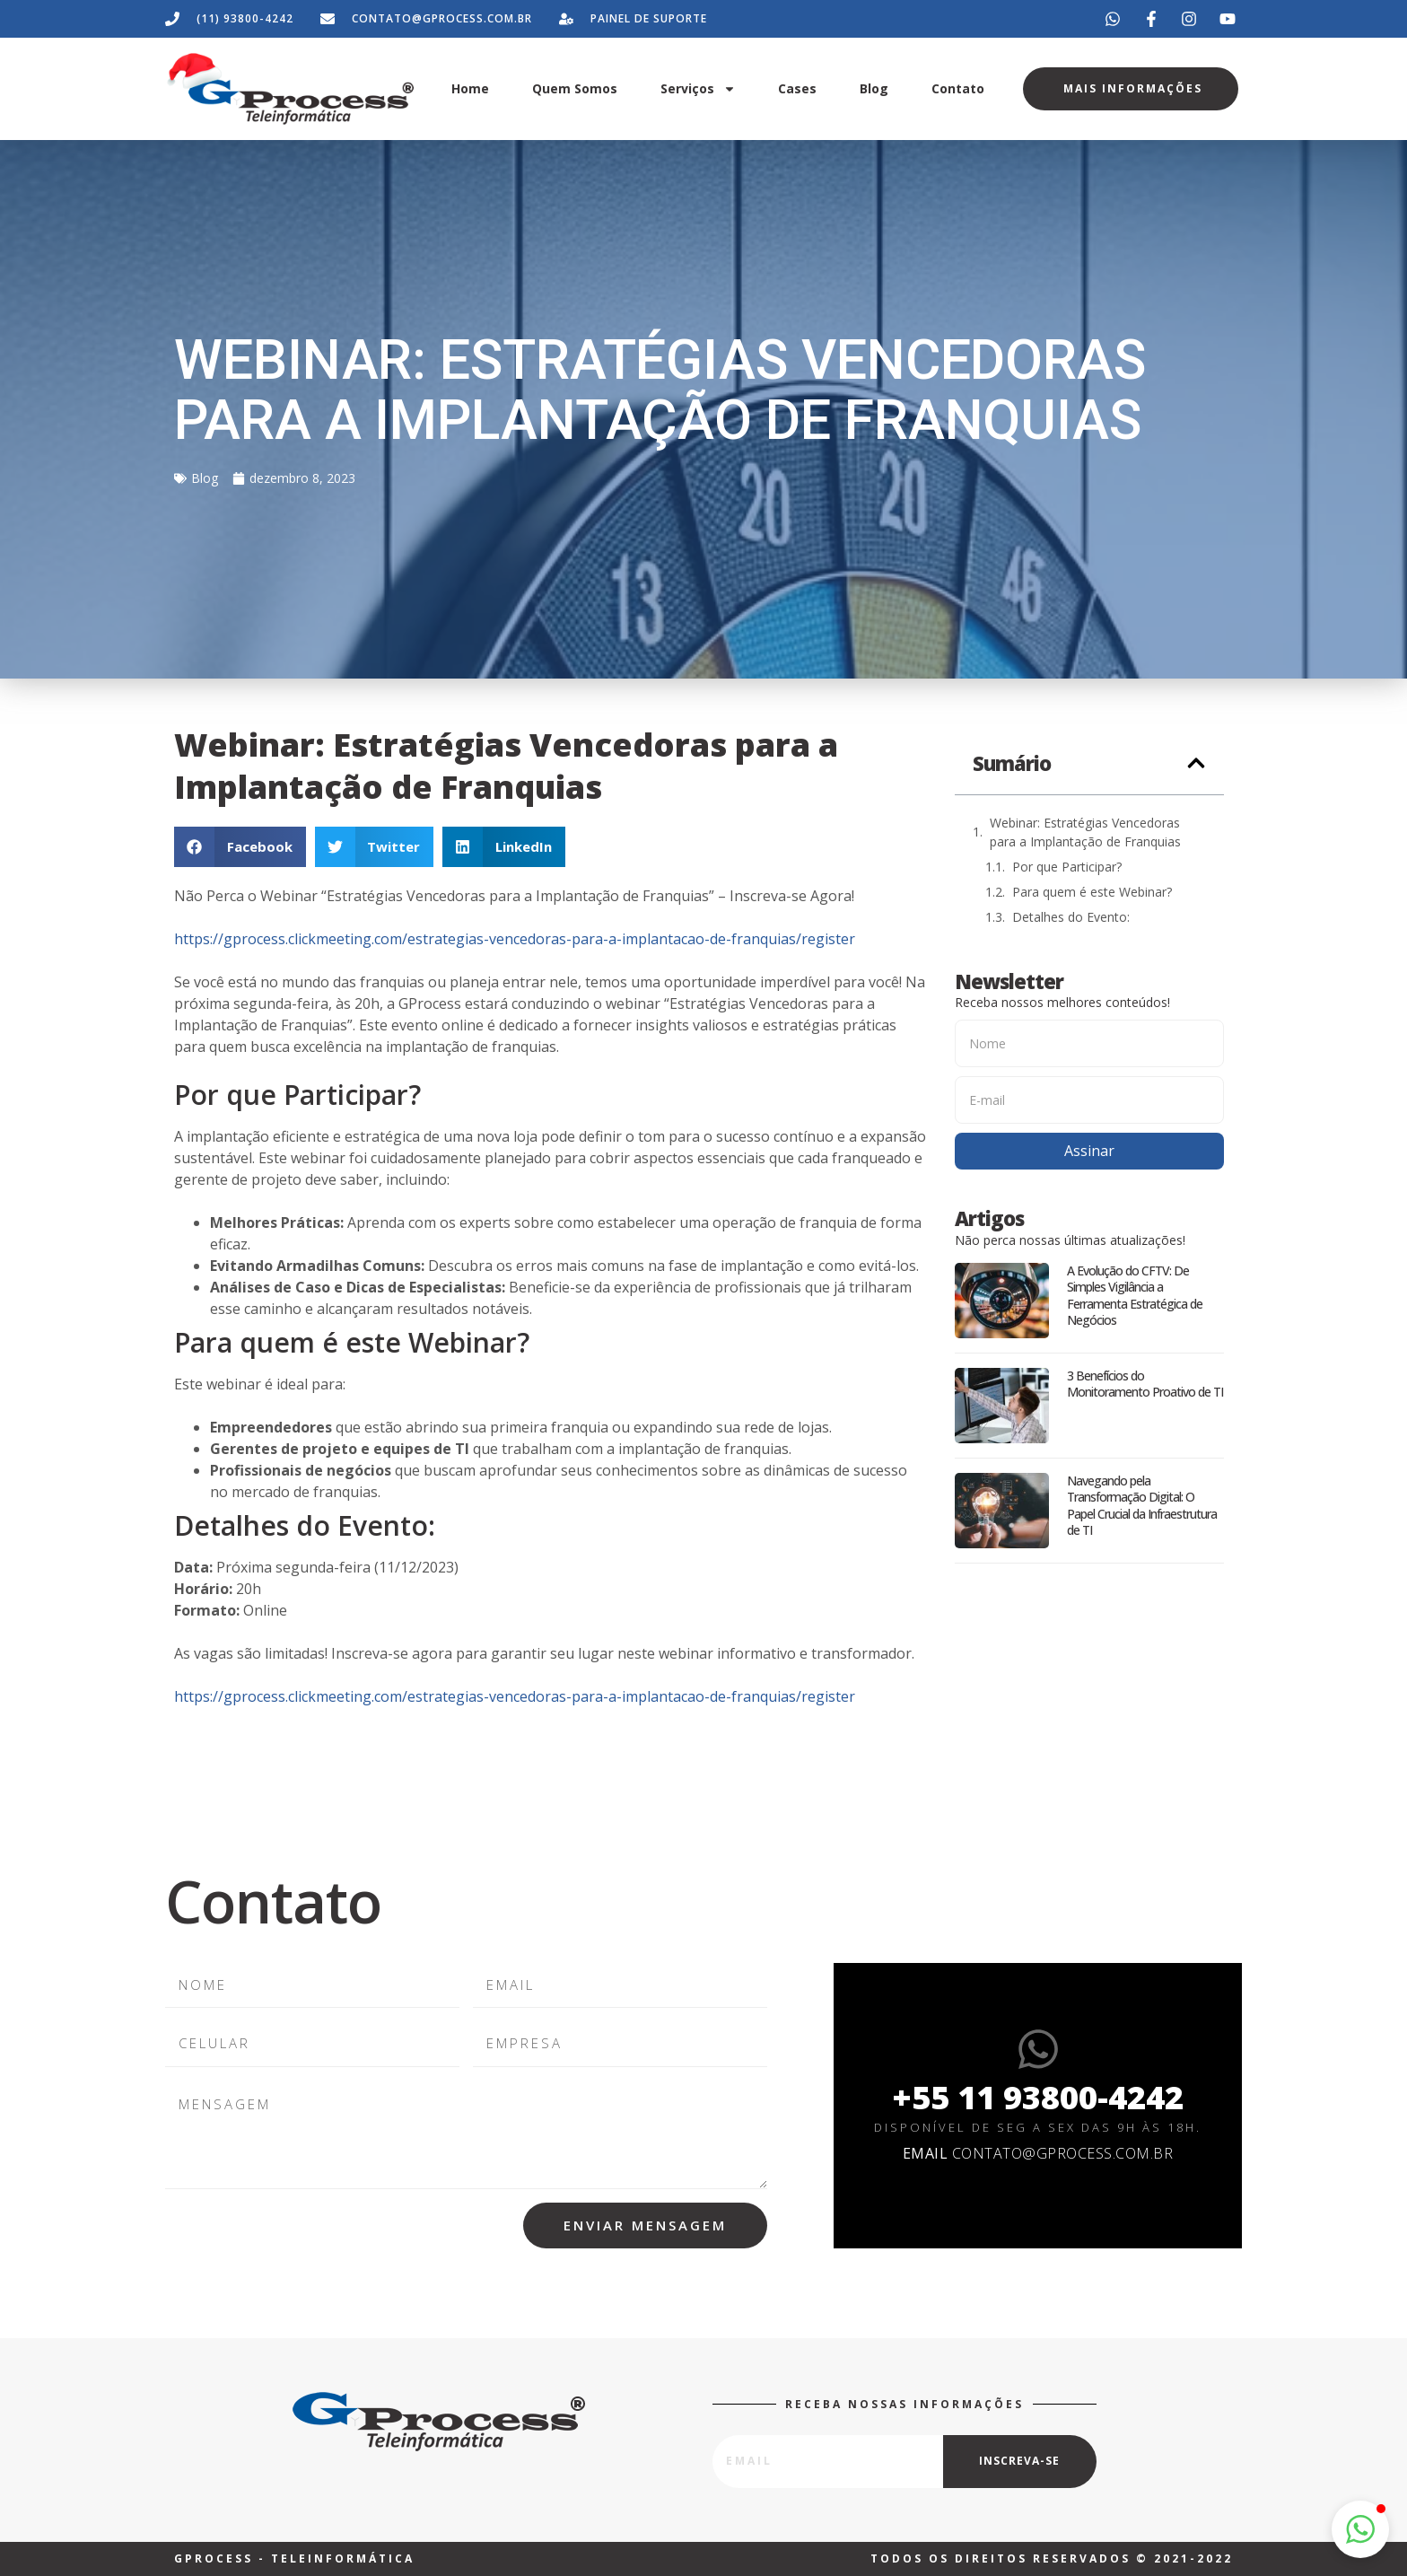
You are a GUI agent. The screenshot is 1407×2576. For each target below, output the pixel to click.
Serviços (698, 89)
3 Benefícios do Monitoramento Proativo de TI (1145, 1383)
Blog (874, 88)
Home (470, 88)
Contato (957, 88)
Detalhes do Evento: (1071, 916)
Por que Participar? (1067, 866)
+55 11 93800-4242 (1038, 2097)
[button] (240, 847)
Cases (797, 88)
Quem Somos (574, 88)
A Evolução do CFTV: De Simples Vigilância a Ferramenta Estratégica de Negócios (1134, 1295)
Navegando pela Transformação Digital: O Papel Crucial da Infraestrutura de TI (1142, 1505)
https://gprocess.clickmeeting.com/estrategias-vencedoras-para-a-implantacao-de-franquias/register (514, 939)
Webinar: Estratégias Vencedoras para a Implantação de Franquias (1085, 832)
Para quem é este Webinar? (1092, 891)
